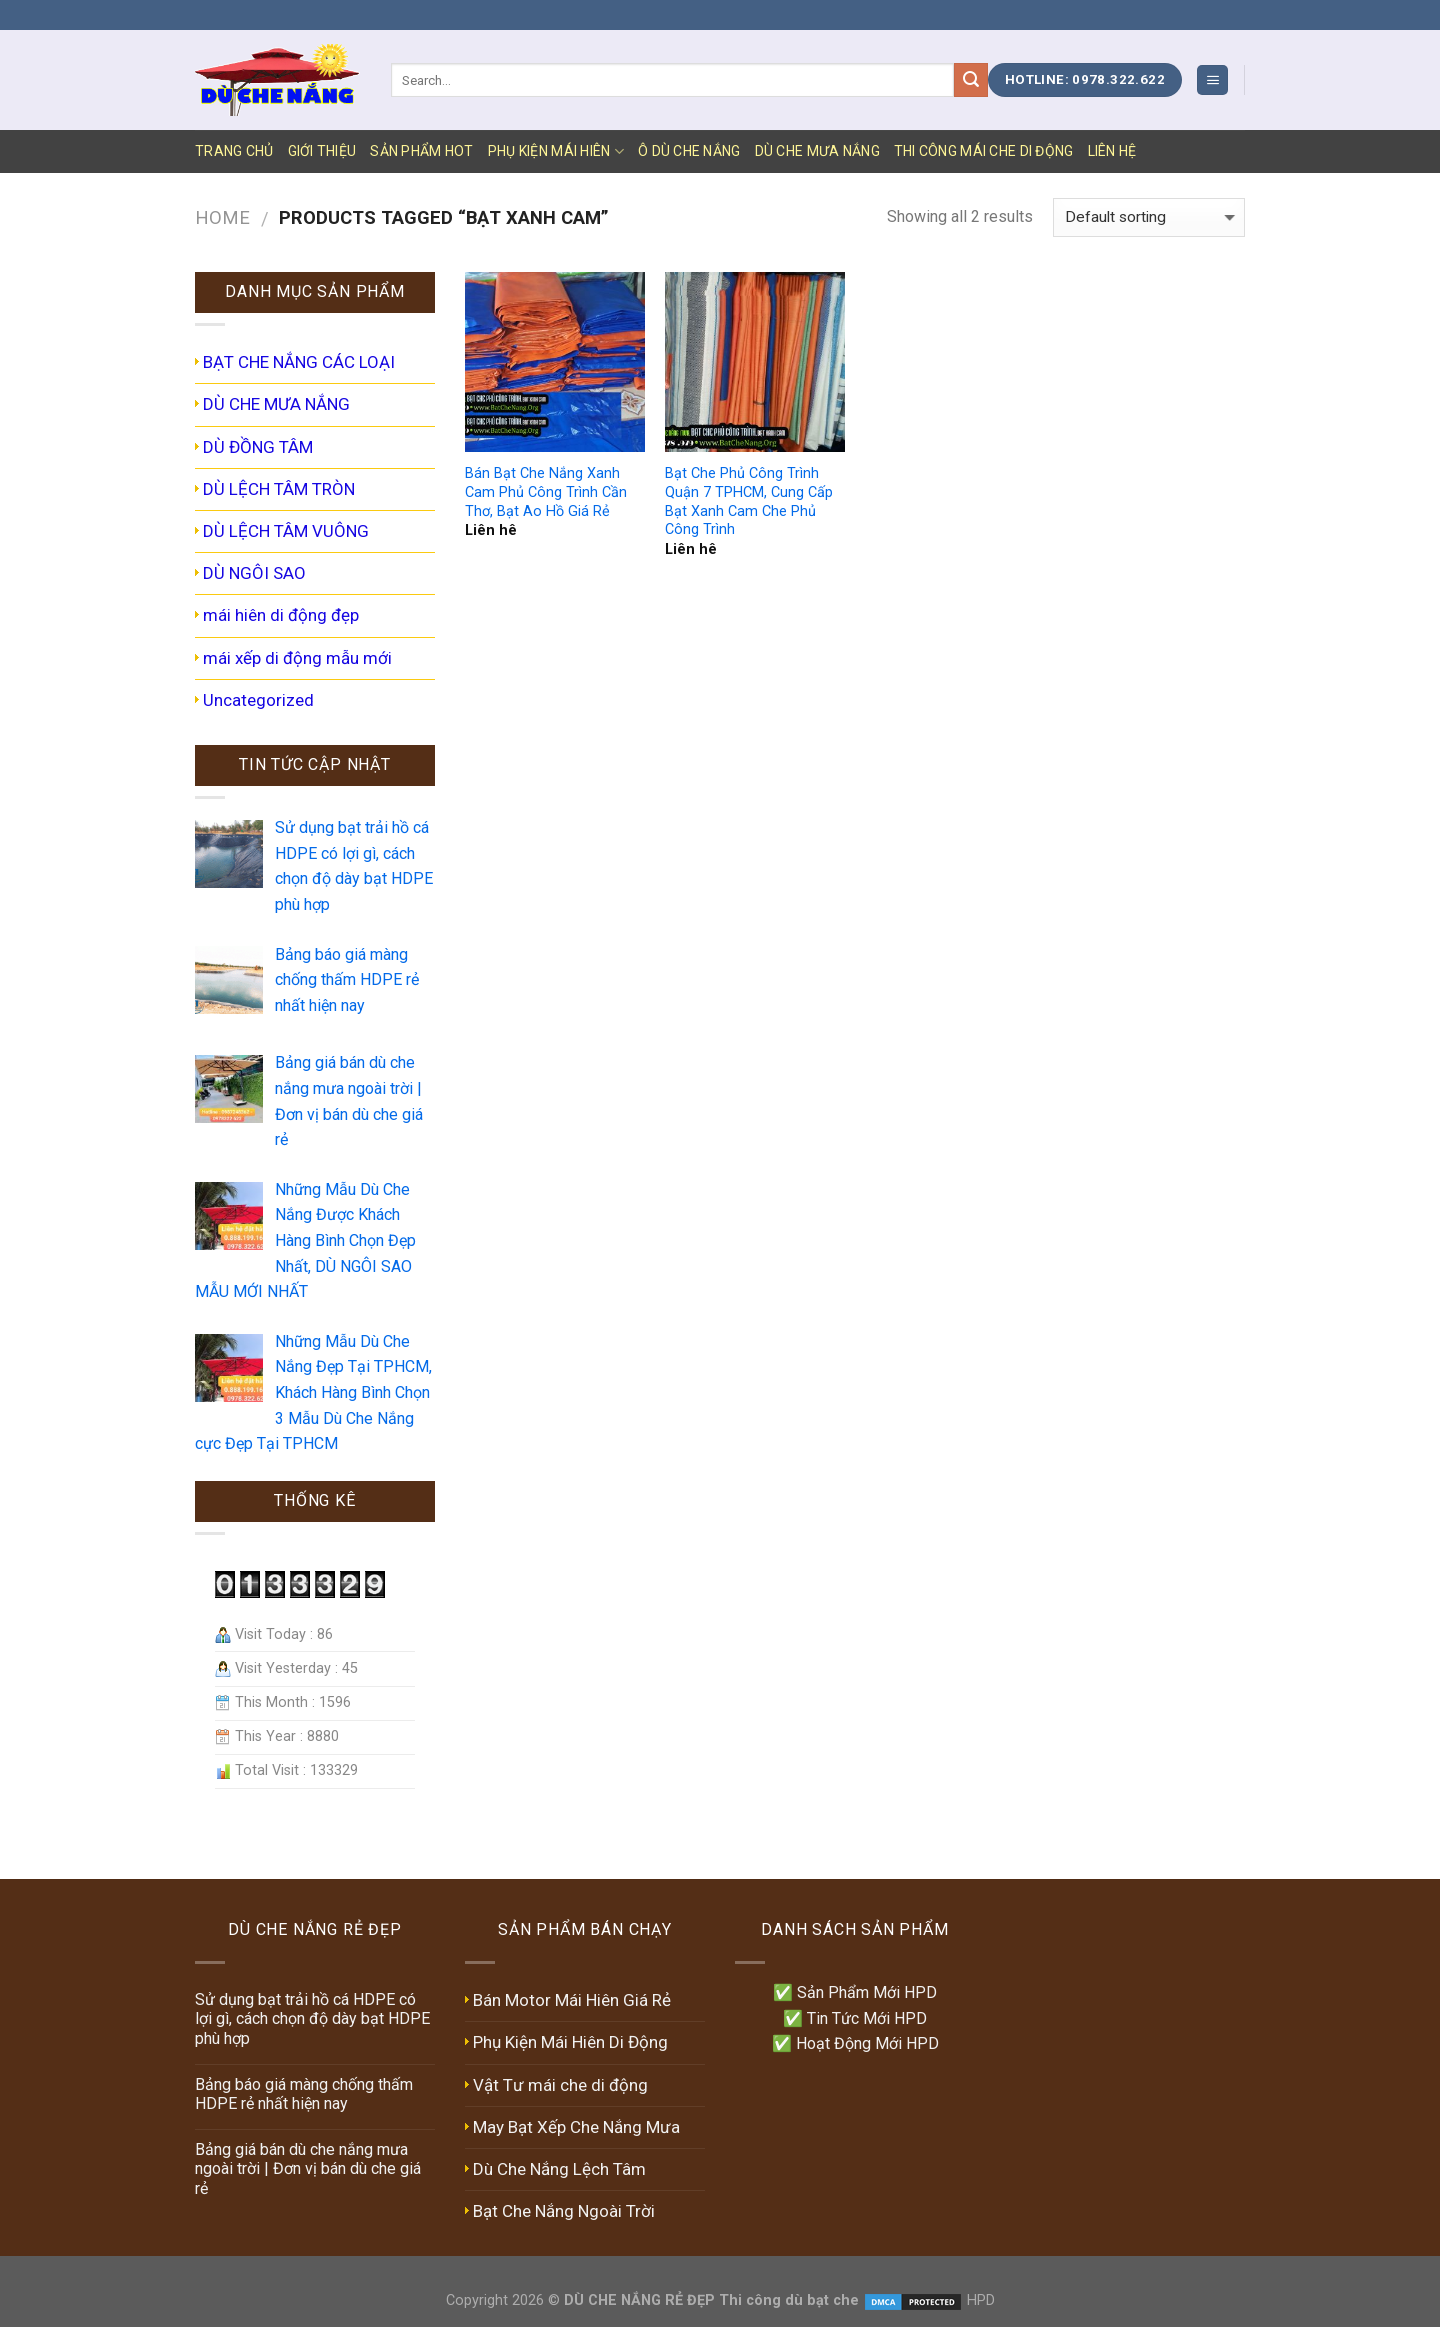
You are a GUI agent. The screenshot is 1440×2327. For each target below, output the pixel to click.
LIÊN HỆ (1112, 151)
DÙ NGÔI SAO (254, 573)
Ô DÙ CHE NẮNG (689, 151)
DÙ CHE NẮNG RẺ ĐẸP (639, 2300)
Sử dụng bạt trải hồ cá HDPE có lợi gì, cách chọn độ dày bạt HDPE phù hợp (312, 2018)
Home (222, 217)
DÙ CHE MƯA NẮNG (817, 151)
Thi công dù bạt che (787, 2300)
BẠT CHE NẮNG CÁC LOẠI (299, 362)
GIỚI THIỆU (322, 151)
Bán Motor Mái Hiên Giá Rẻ (572, 2000)
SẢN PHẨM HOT (421, 151)
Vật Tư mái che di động (560, 2085)
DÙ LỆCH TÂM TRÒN (279, 489)
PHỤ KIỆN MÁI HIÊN (556, 151)
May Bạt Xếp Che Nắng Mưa (576, 2127)
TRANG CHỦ (234, 151)
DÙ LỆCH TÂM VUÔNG (286, 531)
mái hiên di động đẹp (281, 615)
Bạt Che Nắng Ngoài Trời (564, 2211)
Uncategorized (258, 700)
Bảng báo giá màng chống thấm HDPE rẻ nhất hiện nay (304, 2094)
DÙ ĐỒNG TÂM (258, 447)
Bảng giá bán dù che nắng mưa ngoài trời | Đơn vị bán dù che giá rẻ (308, 2168)
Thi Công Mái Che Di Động (984, 151)
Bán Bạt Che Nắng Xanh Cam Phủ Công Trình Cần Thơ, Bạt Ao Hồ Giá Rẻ (546, 492)
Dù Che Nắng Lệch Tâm (559, 2169)
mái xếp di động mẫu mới (297, 658)
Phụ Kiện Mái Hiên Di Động (570, 2042)
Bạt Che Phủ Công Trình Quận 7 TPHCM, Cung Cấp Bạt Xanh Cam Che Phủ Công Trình (749, 501)
